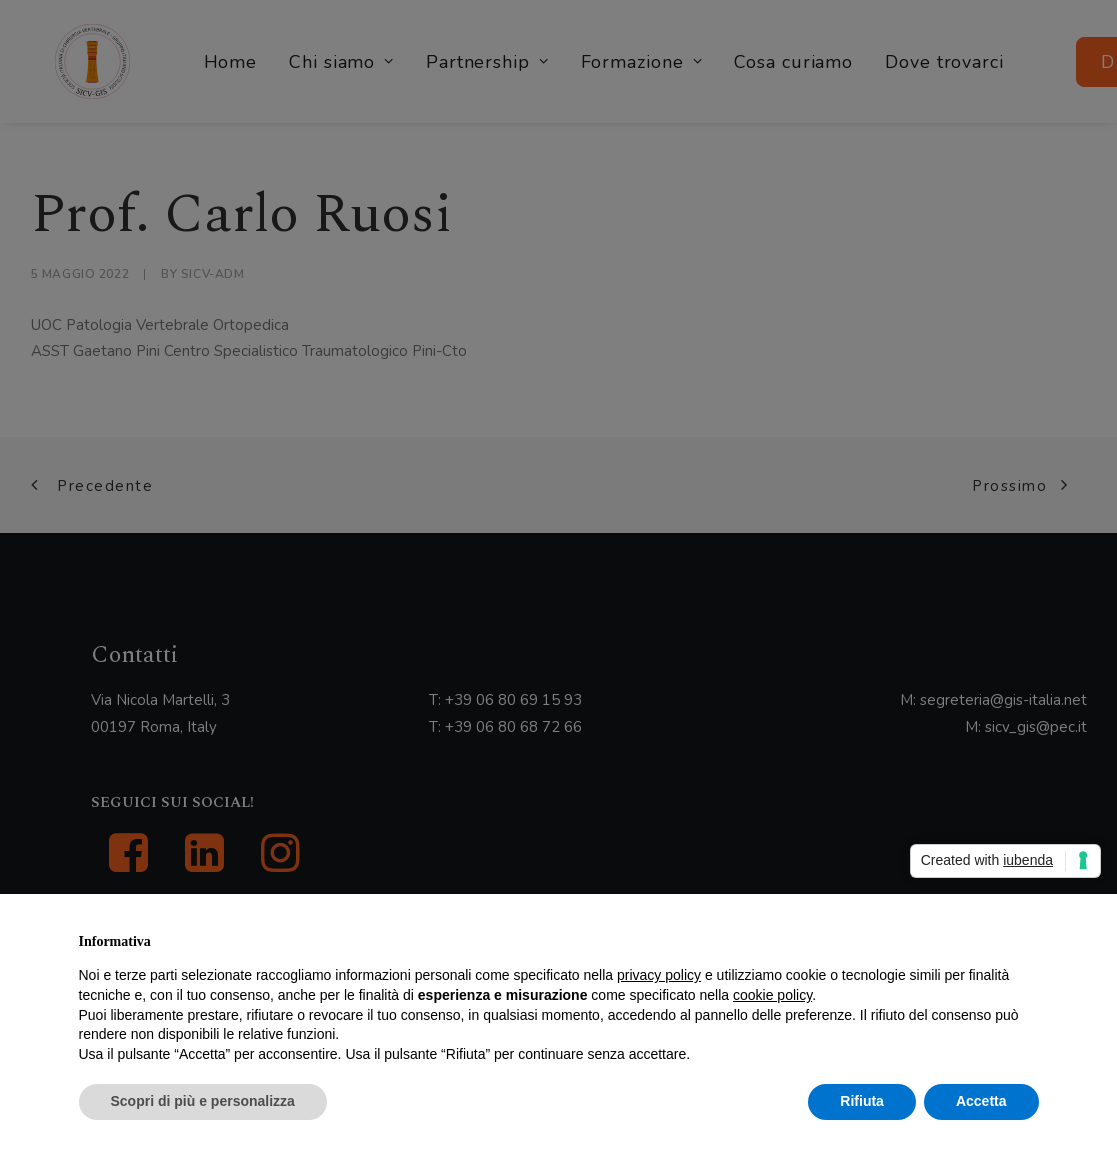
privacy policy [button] (659, 975)
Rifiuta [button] (862, 1101)
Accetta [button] (981, 1101)
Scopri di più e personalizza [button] (203, 1101)
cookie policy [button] (772, 995)
